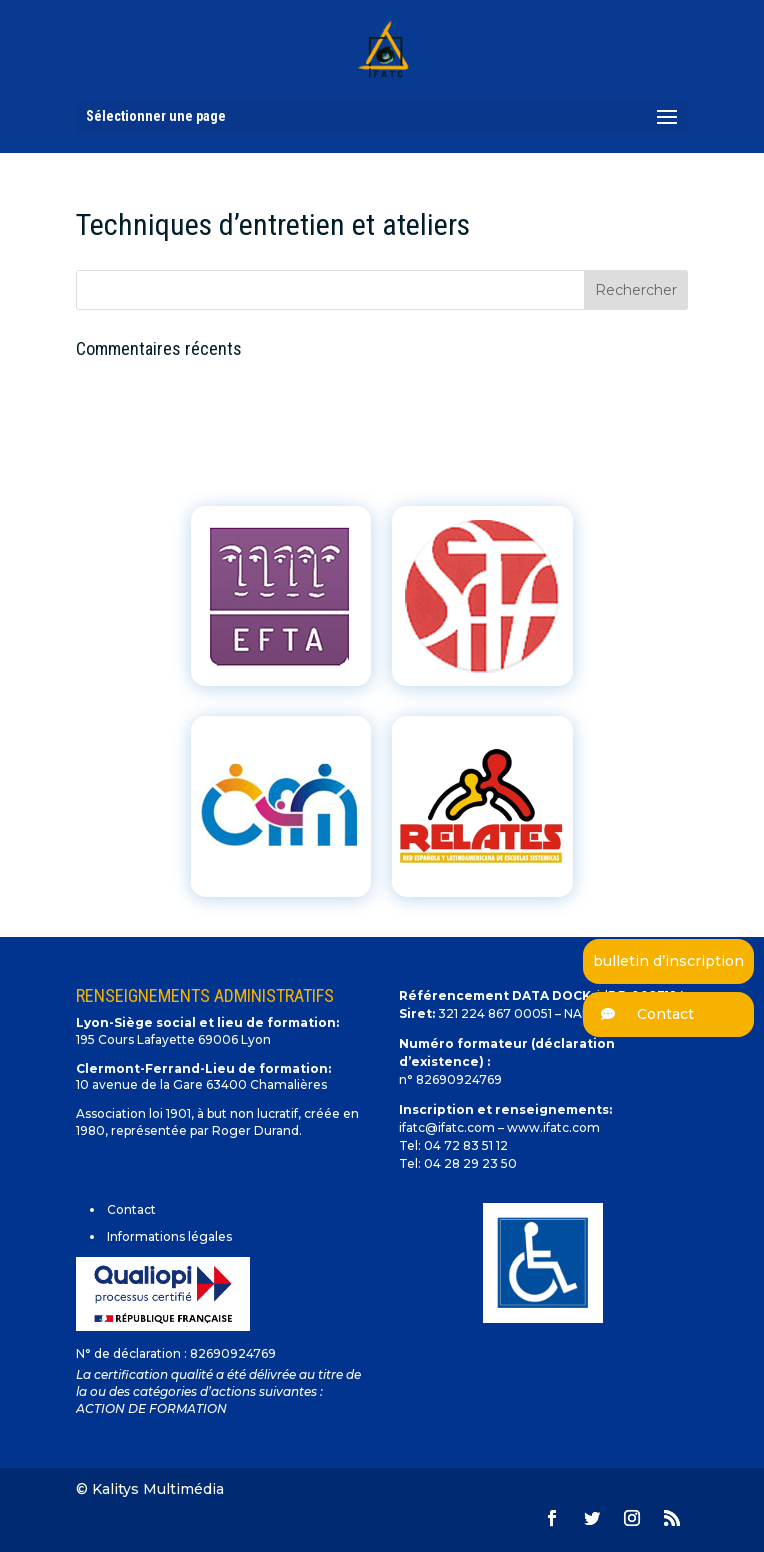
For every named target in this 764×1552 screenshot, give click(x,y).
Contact (638, 1014)
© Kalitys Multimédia (150, 1489)
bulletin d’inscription (668, 961)
